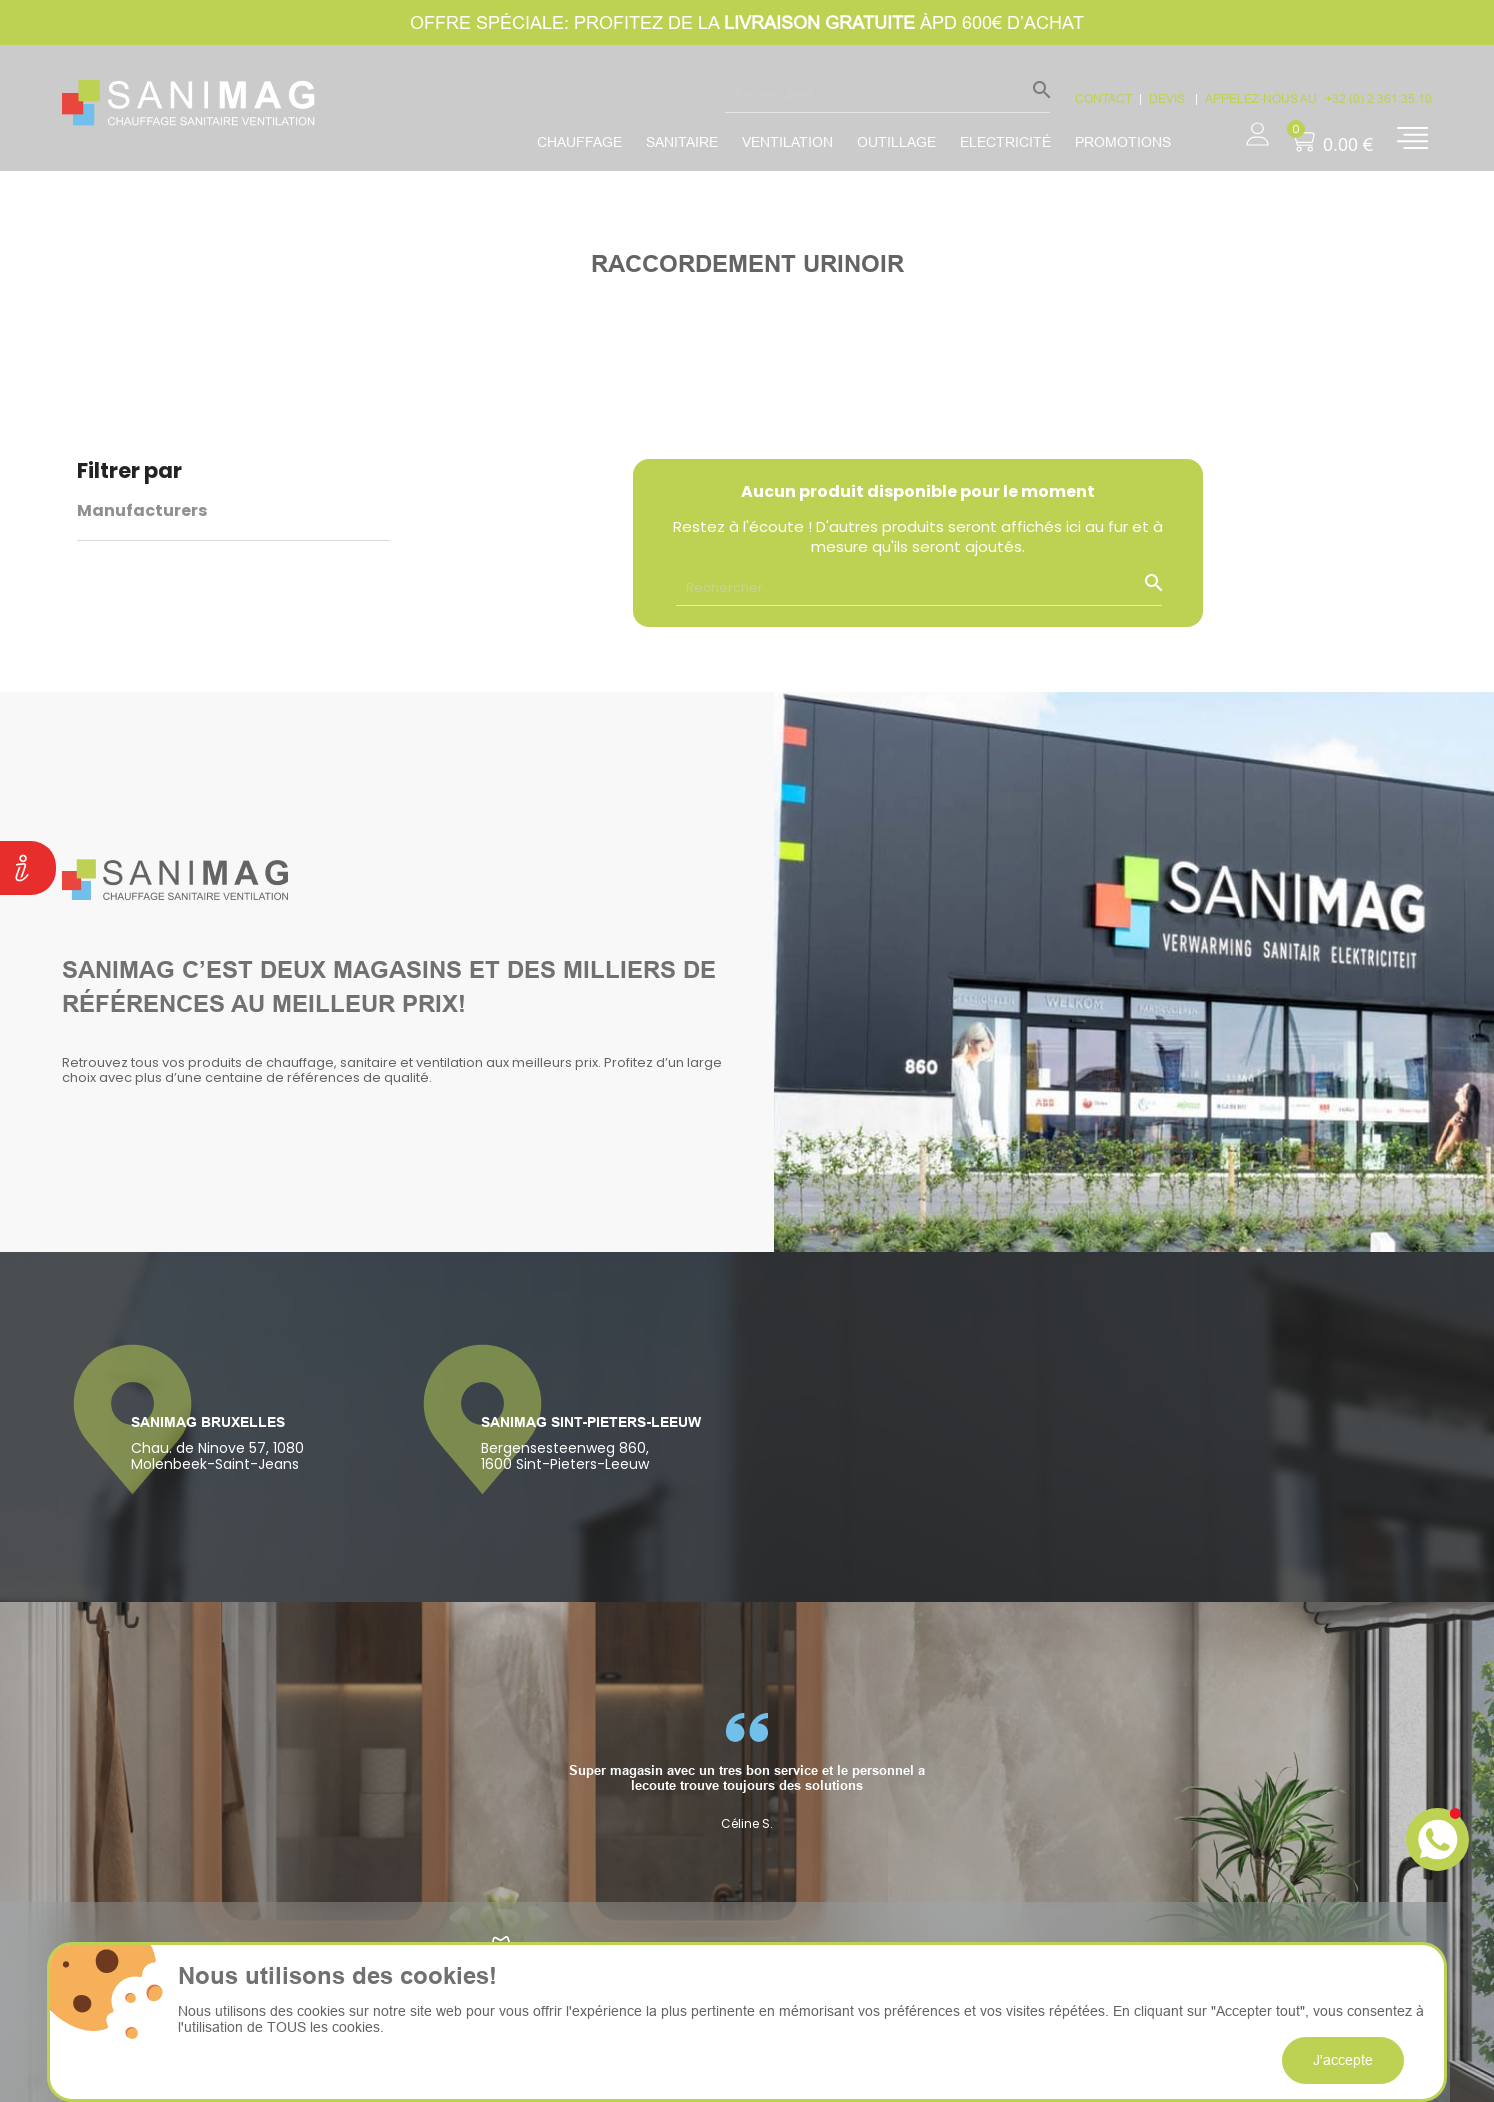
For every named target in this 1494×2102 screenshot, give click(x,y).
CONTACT (1103, 98)
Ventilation (787, 142)
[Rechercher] (887, 94)
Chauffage (579, 142)
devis (1168, 98)
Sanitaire (682, 142)
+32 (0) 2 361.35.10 (1378, 98)
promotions (1123, 142)
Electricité (1005, 142)
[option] (747, 1772)
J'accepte (1343, 2060)
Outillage (896, 142)
